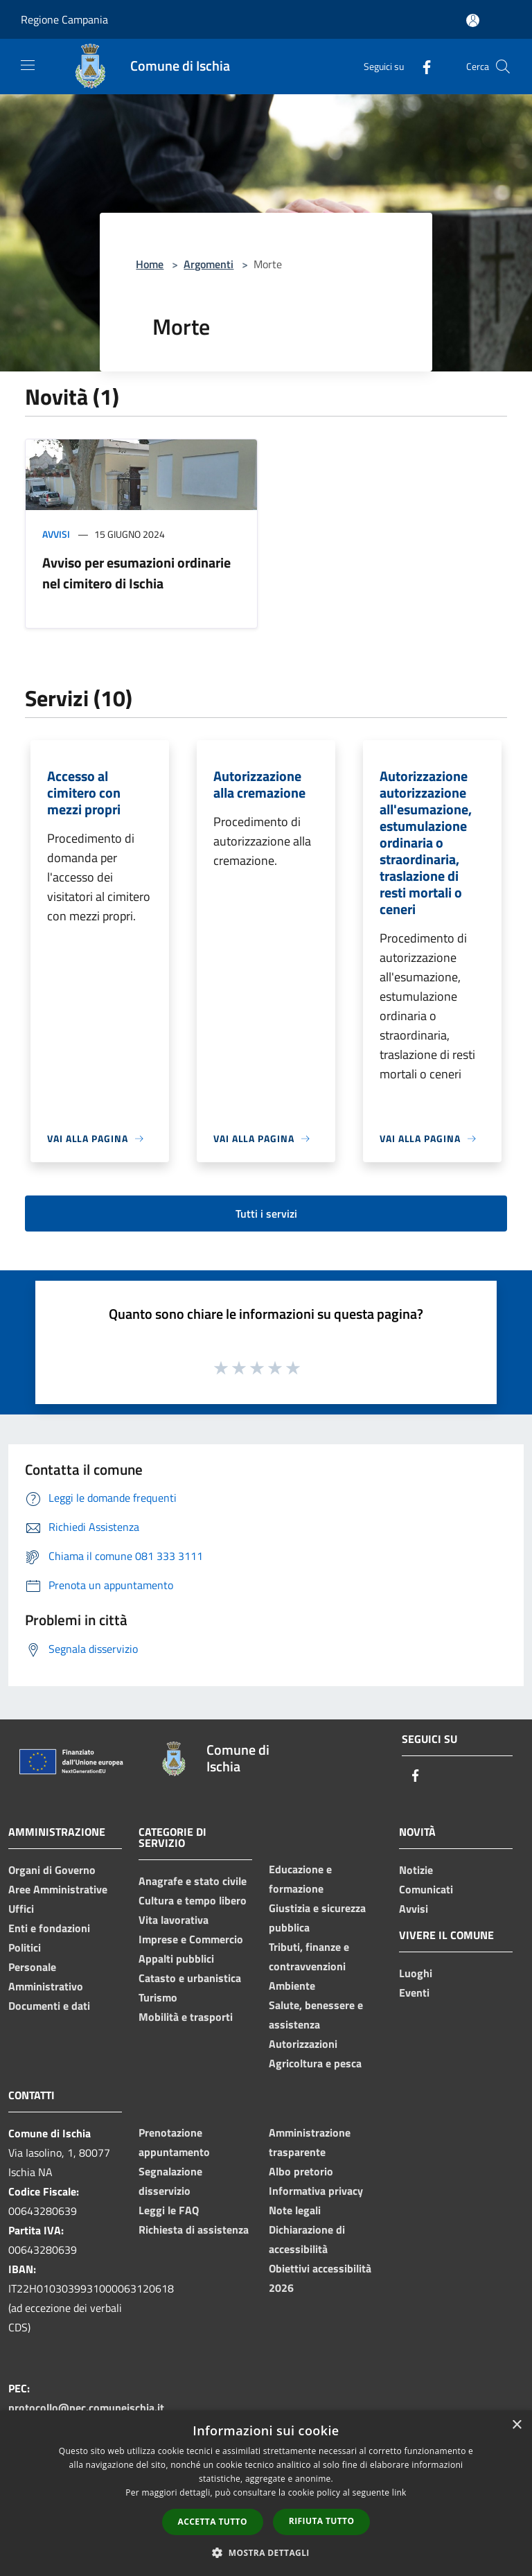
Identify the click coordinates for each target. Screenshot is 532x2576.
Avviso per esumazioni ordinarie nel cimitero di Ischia (136, 573)
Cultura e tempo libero (193, 1900)
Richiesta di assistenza (194, 2229)
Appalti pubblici (176, 1958)
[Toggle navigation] (27, 65)
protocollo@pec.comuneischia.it (86, 2407)
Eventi (414, 1992)
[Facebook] (421, 66)
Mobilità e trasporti (186, 2016)
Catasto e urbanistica (190, 1978)
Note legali (295, 2210)
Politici (24, 1947)
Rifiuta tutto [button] (322, 2521)
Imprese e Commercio (191, 1939)
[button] (266, 2552)
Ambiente (292, 1985)
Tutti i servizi (266, 1213)
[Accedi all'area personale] (473, 20)
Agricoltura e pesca (315, 2063)
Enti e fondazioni (49, 1928)
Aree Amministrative (57, 1889)
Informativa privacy (316, 2190)
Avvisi (56, 534)
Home (149, 264)
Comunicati (426, 1889)
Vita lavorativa (174, 1919)
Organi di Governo (52, 1869)
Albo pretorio (301, 2171)
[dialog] (266, 2493)
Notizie (416, 1869)
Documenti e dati (49, 2005)
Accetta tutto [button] (212, 2521)
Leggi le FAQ (169, 2210)
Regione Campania (64, 19)
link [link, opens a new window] (399, 2492)
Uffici (21, 1908)
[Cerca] (503, 66)
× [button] (516, 2425)
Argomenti (208, 264)
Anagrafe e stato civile (193, 1881)
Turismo (158, 1997)
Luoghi (415, 1973)
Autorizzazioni (303, 2043)
